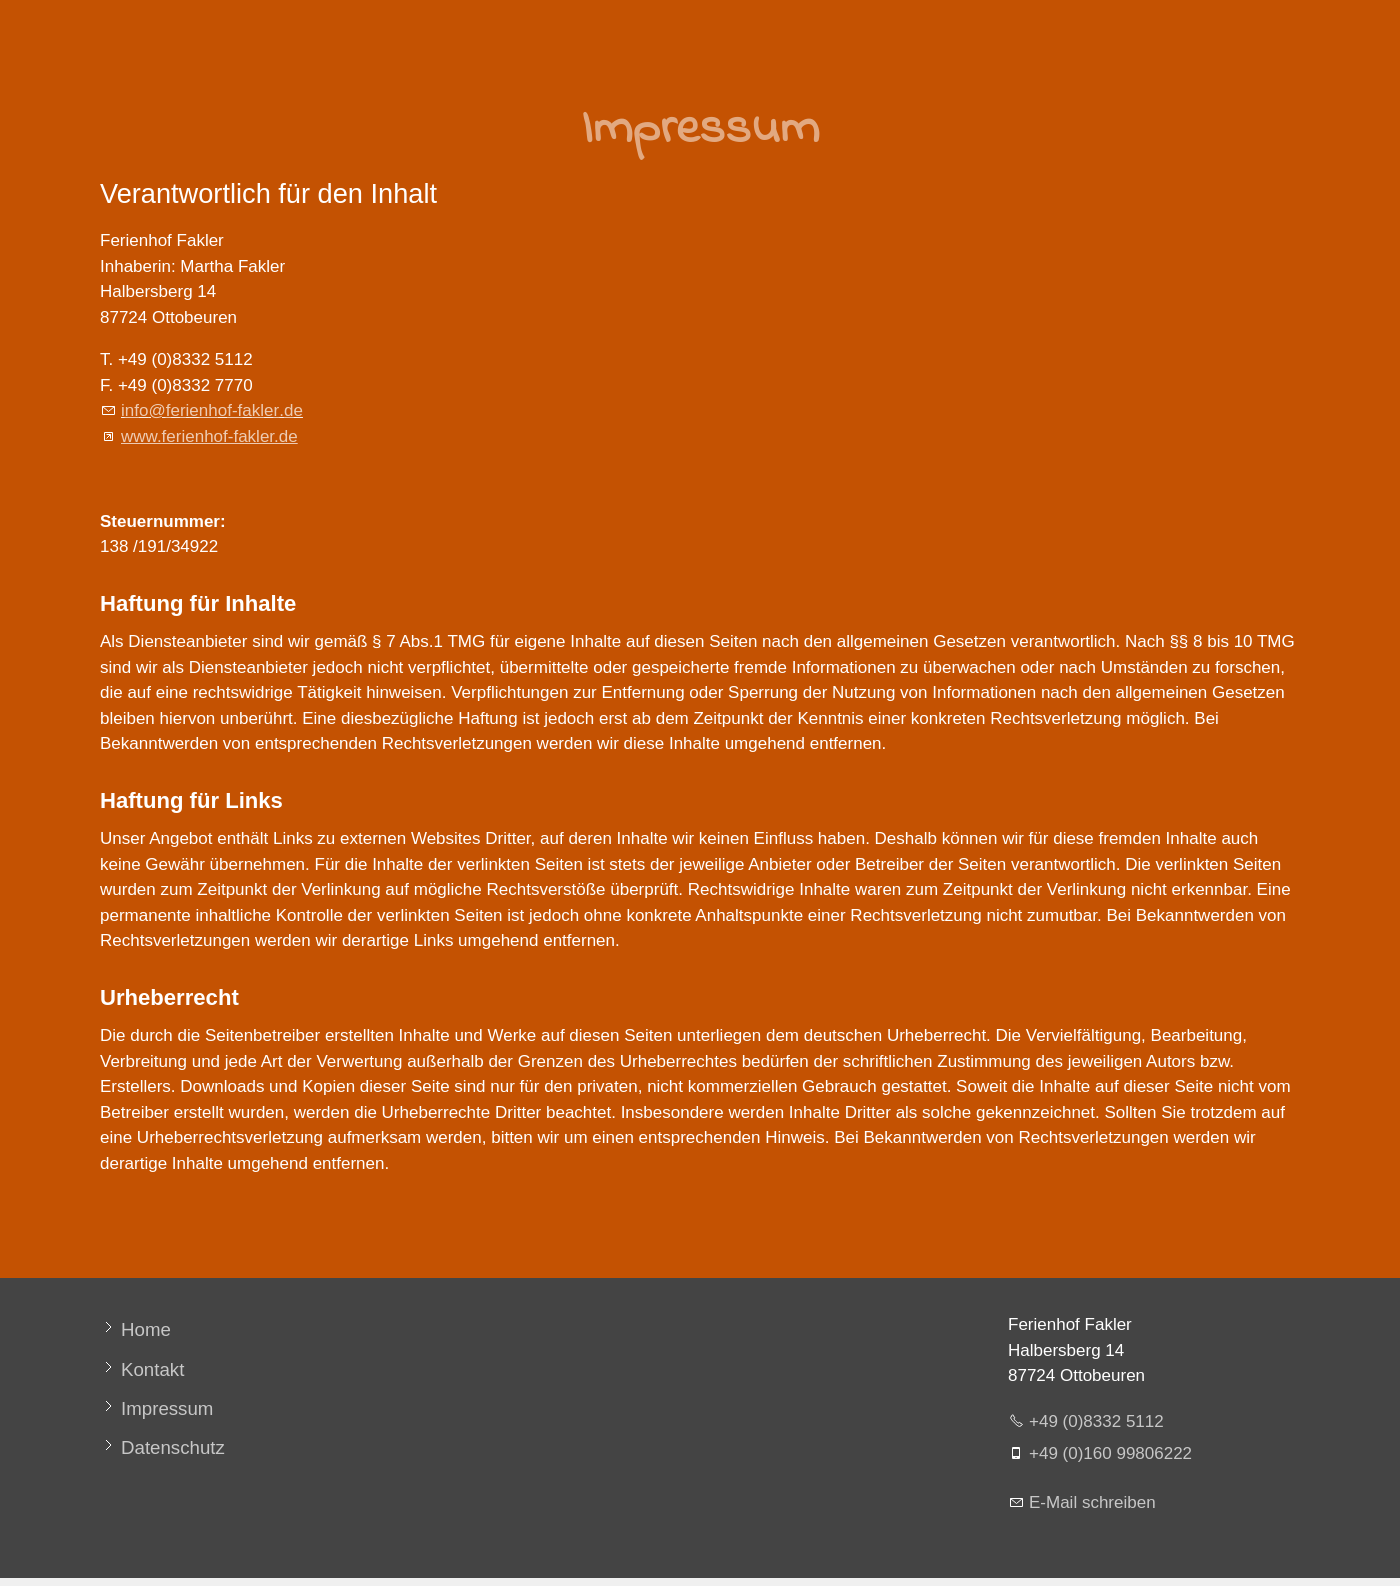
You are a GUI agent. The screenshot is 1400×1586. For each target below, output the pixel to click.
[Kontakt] (142, 1369)
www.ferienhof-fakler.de (209, 436)
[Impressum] (156, 1408)
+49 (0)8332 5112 (1096, 1421)
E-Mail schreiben (1092, 1502)
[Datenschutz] (162, 1447)
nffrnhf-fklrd (212, 410)
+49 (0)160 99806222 (1110, 1453)
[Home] (135, 1329)
